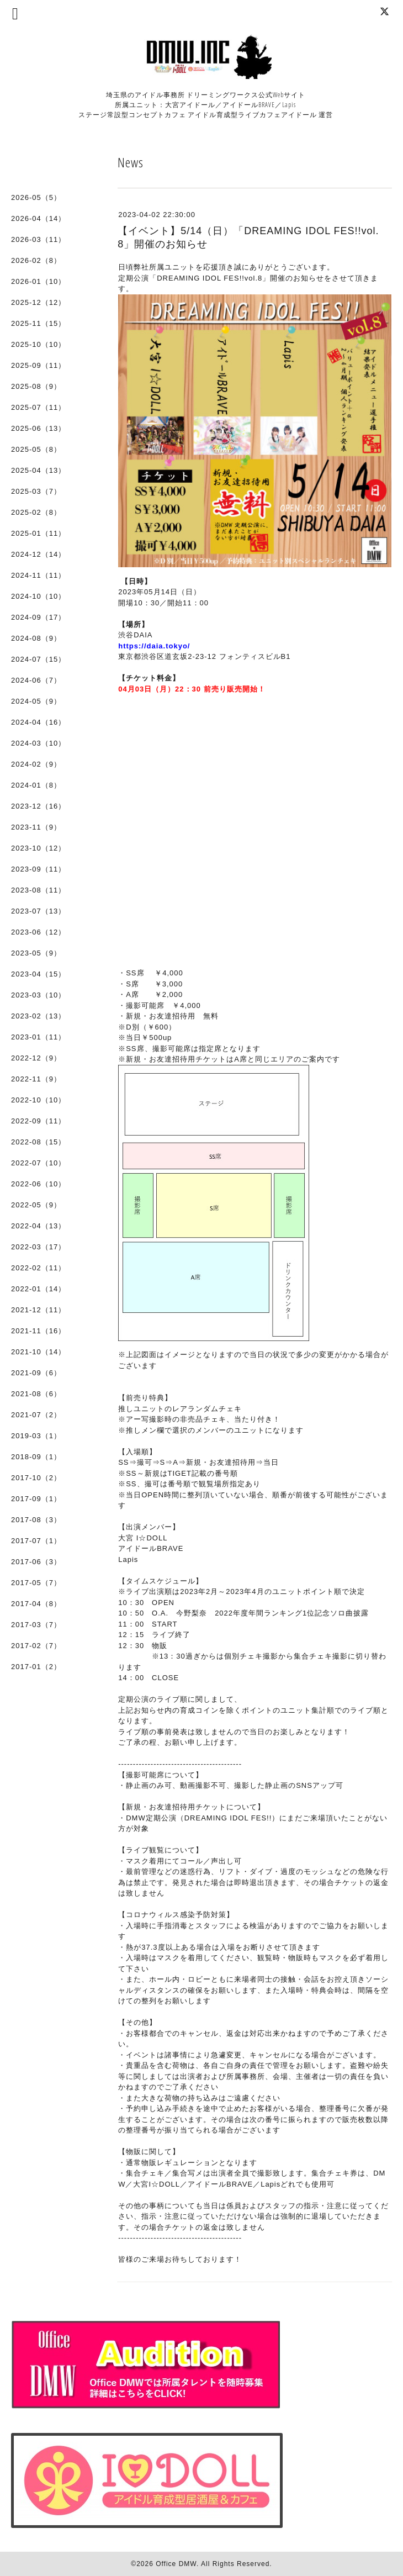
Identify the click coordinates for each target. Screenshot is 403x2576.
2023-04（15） (38, 974)
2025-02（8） (36, 512)
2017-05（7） (36, 1583)
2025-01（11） (38, 533)
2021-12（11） (38, 1310)
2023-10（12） (38, 848)
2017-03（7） (36, 1624)
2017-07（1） (36, 1541)
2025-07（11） (38, 407)
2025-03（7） (36, 491)
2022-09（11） (38, 1121)
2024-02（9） (36, 764)
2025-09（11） (38, 365)
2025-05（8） (36, 449)
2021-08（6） (36, 1394)
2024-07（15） (38, 659)
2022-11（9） (36, 1079)
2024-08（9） (36, 638)
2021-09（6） (36, 1373)
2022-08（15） (38, 1142)
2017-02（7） (36, 1645)
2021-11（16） (38, 1331)
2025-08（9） (36, 386)
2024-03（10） (38, 743)
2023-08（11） (38, 890)
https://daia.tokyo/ (154, 646)
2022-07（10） (38, 1163)
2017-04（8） (36, 1604)
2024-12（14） (38, 554)
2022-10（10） (38, 1100)
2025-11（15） (38, 323)
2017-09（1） (36, 1499)
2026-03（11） (38, 239)
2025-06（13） (38, 428)
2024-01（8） (36, 785)
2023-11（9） (36, 827)
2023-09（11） (38, 869)
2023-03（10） (38, 995)
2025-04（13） (38, 470)
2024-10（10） (38, 596)
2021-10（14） (38, 1352)
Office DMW (176, 2564)
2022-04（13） (38, 1226)
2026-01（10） (38, 281)
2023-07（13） (38, 911)
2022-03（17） (38, 1247)
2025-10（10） (38, 344)
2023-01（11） (38, 1037)
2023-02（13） (38, 1016)
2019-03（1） (36, 1436)
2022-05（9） (36, 1205)
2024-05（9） (36, 701)
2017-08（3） (36, 1520)
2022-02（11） (38, 1268)
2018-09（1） (36, 1457)
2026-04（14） (38, 218)
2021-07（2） (36, 1415)
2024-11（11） (38, 575)
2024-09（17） (38, 617)
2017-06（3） (36, 1562)
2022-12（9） (36, 1058)
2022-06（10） (38, 1184)
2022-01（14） (38, 1289)
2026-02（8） (36, 260)
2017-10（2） (36, 1478)
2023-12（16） (38, 806)
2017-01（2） (36, 1666)
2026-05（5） (36, 197)
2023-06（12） (38, 932)
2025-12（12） (38, 302)
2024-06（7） (36, 680)
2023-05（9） (36, 953)
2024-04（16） (38, 722)
